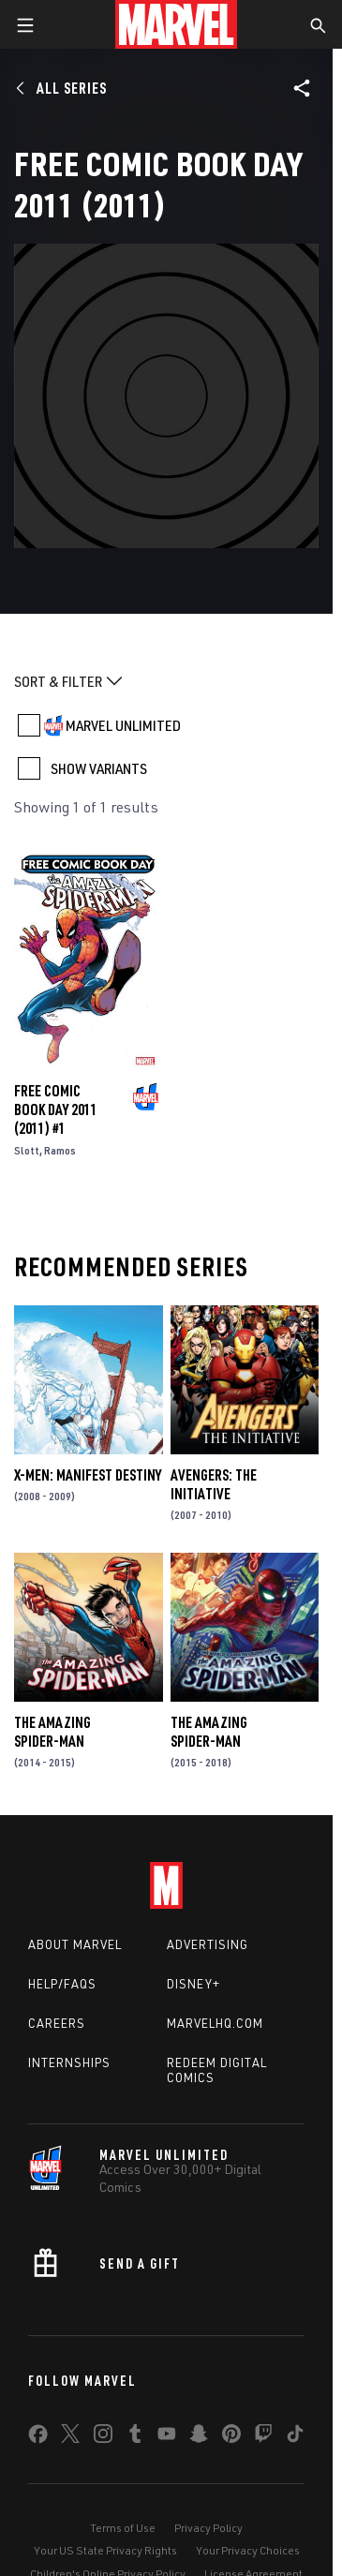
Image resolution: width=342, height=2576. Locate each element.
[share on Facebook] (38, 2438)
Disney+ (193, 1983)
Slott (26, 1150)
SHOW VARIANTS (99, 768)
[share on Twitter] (70, 2437)
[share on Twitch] (263, 2437)
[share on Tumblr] (135, 2437)
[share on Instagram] (103, 2437)
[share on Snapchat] (198, 2437)
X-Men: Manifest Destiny (87, 1475)
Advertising (207, 1944)
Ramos (60, 1150)
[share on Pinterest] (231, 2437)
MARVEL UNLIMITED (123, 725)
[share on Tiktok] (295, 2437)
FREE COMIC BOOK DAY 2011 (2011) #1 (55, 1109)
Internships (69, 2062)
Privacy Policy (208, 2528)
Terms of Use (123, 2528)
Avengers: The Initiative (214, 1484)
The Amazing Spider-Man (52, 1731)
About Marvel (75, 1944)
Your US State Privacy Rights (105, 2550)
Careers (56, 2023)
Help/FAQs (62, 1983)
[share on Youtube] (166, 2437)
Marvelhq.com (215, 2023)
